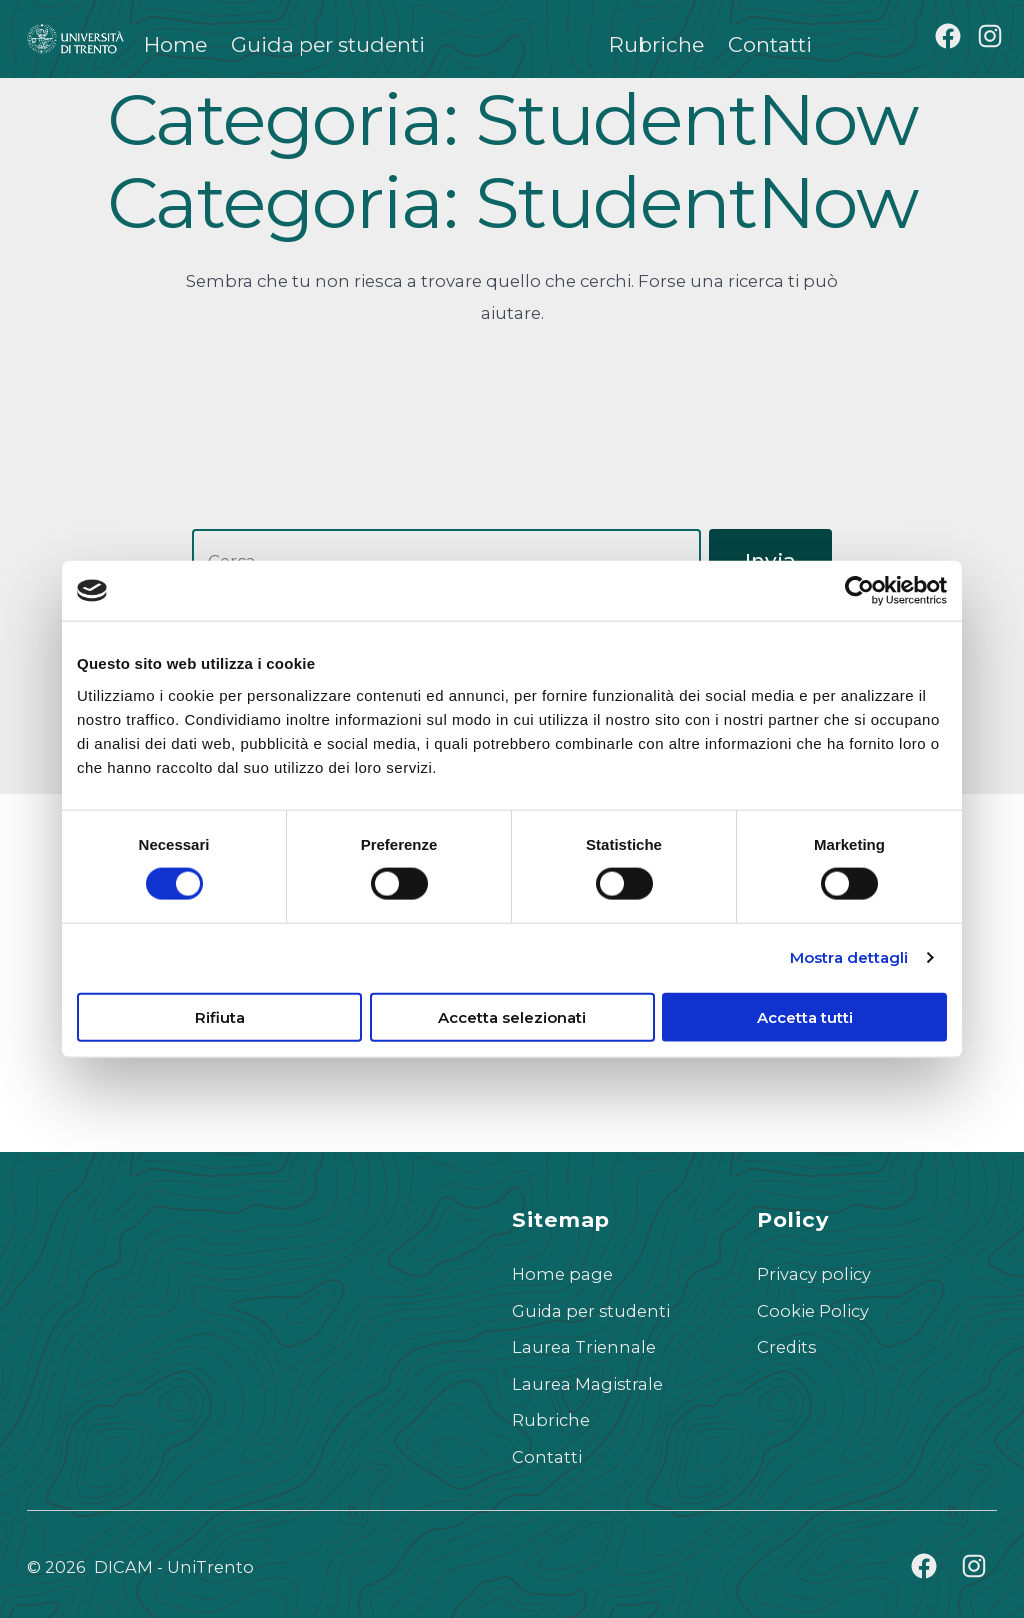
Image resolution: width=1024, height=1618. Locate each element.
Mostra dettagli (849, 957)
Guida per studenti (328, 44)
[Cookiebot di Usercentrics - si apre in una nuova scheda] (859, 591)
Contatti (770, 44)
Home (175, 44)
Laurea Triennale (584, 1347)
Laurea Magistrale (587, 1384)
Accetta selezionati (512, 1016)
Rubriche (656, 44)
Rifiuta (220, 1016)
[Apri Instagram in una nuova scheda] (990, 36)
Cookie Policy (813, 1311)
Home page (562, 1274)
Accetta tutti (805, 1016)
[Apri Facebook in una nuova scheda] (948, 36)
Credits (786, 1347)
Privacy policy (814, 1274)
